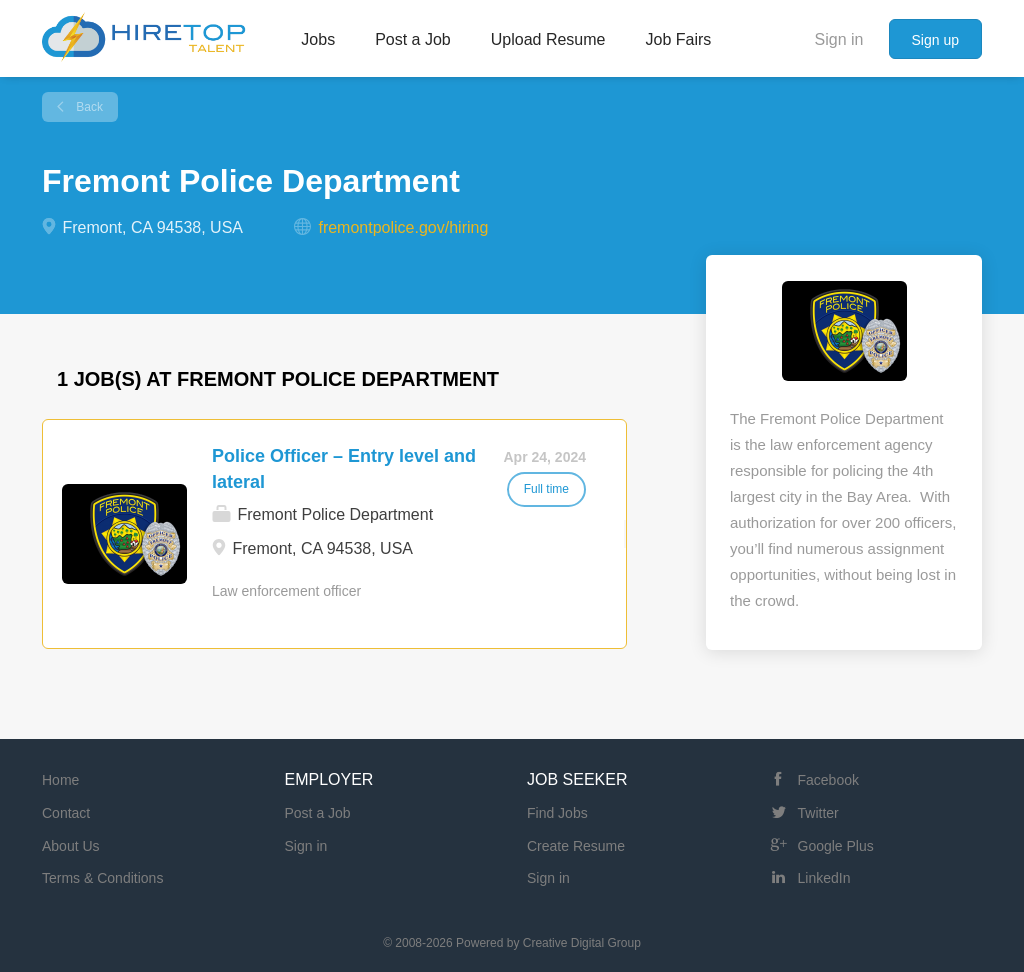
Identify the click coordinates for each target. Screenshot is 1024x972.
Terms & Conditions (102, 878)
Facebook (828, 780)
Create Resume (576, 846)
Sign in (839, 39)
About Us (71, 846)
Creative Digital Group (582, 943)
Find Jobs (557, 813)
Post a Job (318, 813)
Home (60, 780)
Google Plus (836, 846)
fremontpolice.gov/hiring (403, 227)
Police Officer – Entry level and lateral (344, 469)
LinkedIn (824, 878)
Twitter (818, 813)
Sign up (935, 40)
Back (88, 107)
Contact (66, 813)
